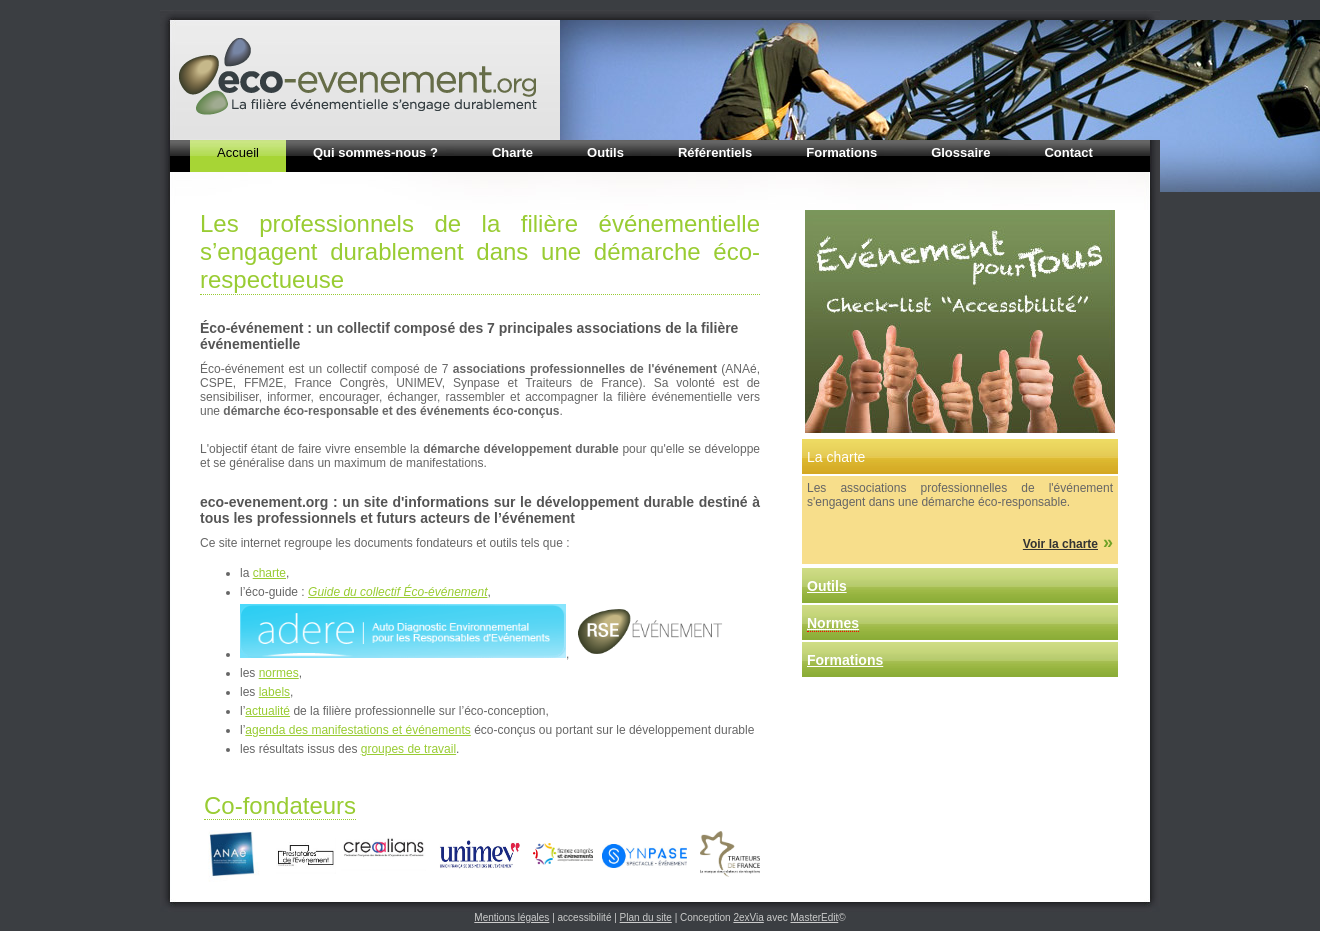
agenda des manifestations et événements (357, 730)
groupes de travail (408, 749)
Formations (841, 152)
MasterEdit (815, 917)
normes (279, 673)
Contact (1068, 152)
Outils (605, 152)
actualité (267, 711)
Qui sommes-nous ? (375, 152)
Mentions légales (511, 917)
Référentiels (715, 152)
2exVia (748, 917)
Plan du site (646, 917)
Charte (512, 152)
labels (274, 692)
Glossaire (960, 152)
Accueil (238, 152)
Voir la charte (1060, 544)
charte (269, 573)
